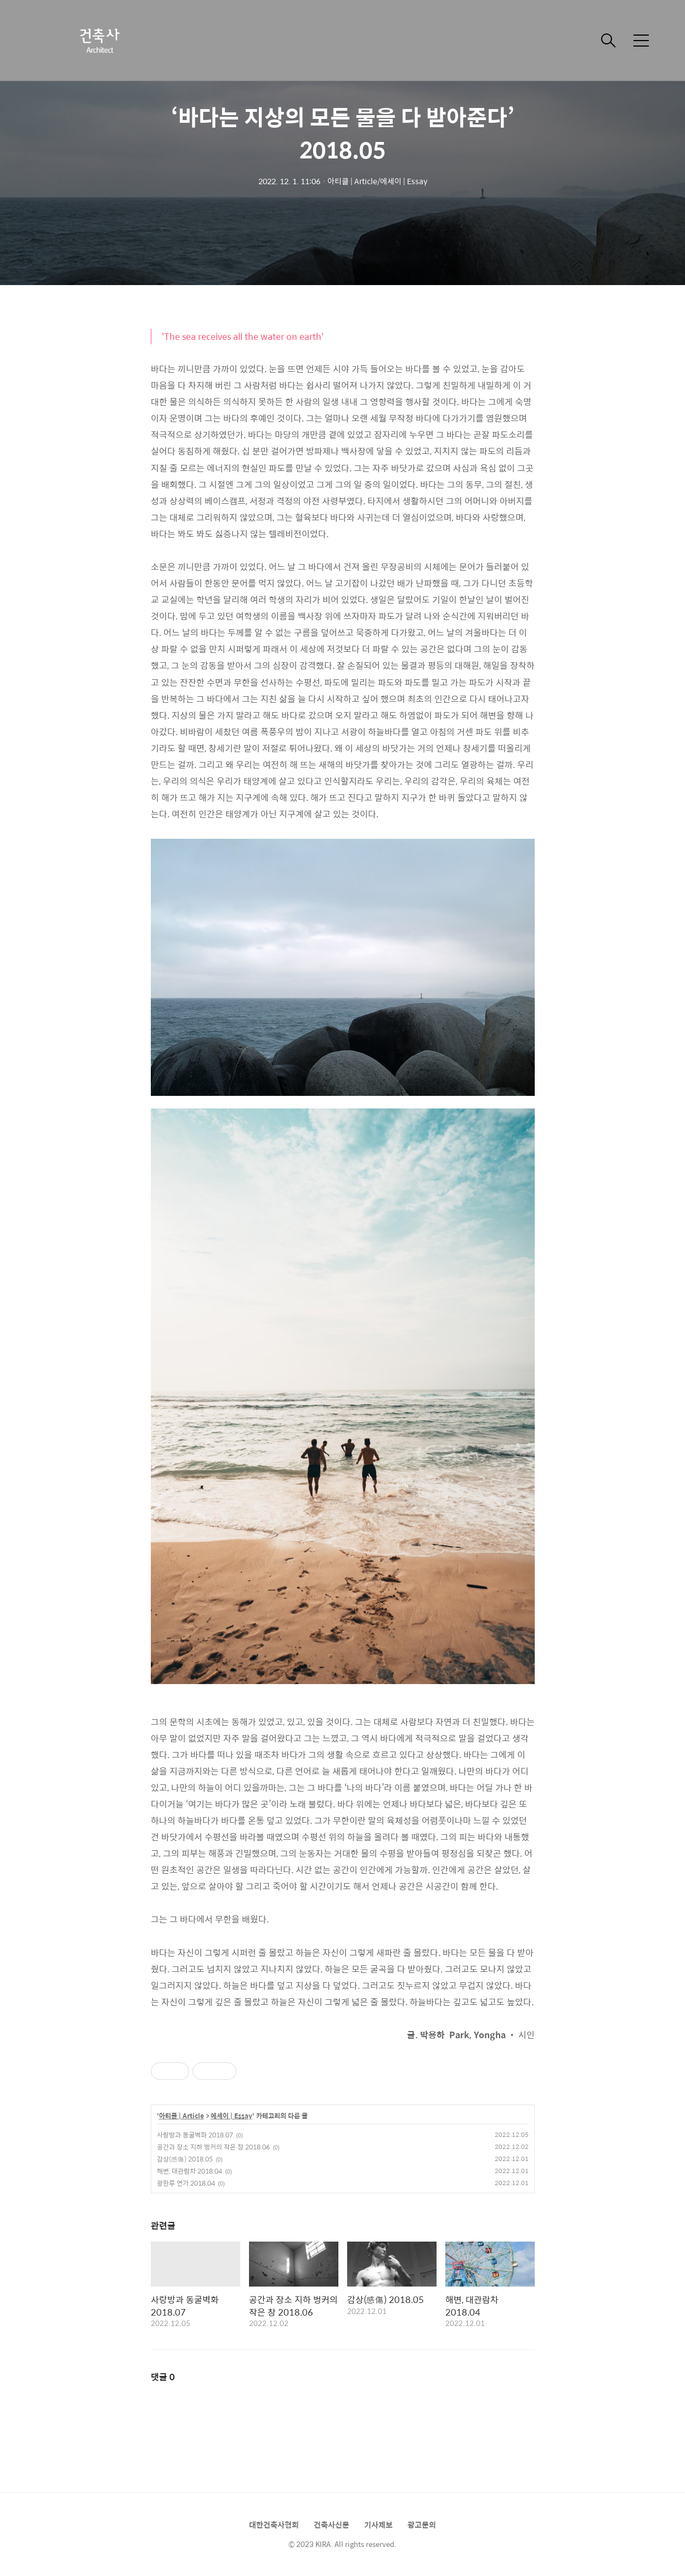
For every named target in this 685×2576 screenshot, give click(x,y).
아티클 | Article (181, 2116)
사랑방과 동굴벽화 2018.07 (195, 2135)
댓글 (163, 2377)
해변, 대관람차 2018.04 (189, 2171)
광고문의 (421, 2524)
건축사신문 (331, 2524)
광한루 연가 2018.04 (186, 2183)
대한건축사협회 (274, 2524)
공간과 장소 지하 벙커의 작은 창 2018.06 (213, 2147)
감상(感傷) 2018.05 (185, 2159)
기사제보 (378, 2524)
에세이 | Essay (231, 2116)
